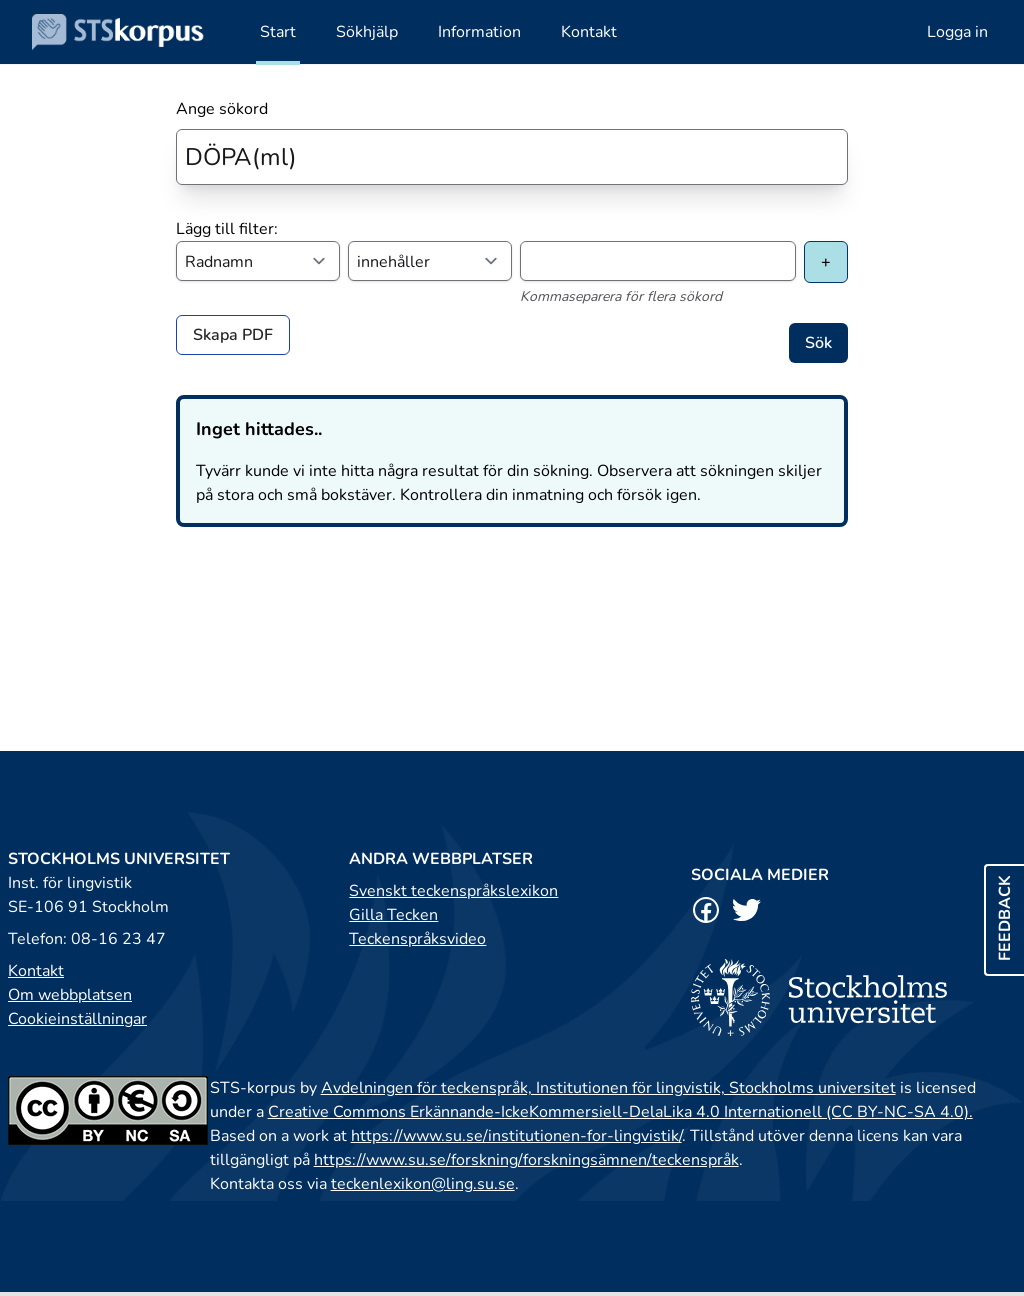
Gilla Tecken (393, 915)
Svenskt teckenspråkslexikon (453, 891)
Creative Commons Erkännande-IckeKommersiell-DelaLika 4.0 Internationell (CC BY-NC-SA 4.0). (620, 1112)
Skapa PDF (233, 335)
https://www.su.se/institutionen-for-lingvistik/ (516, 1136)
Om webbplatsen (70, 995)
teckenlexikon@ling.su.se (423, 1184)
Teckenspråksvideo (417, 939)
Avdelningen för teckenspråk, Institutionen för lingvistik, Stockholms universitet (608, 1088)
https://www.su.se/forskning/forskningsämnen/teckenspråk (526, 1160)
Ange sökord (222, 109)
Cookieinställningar (77, 1019)
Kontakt (36, 971)
